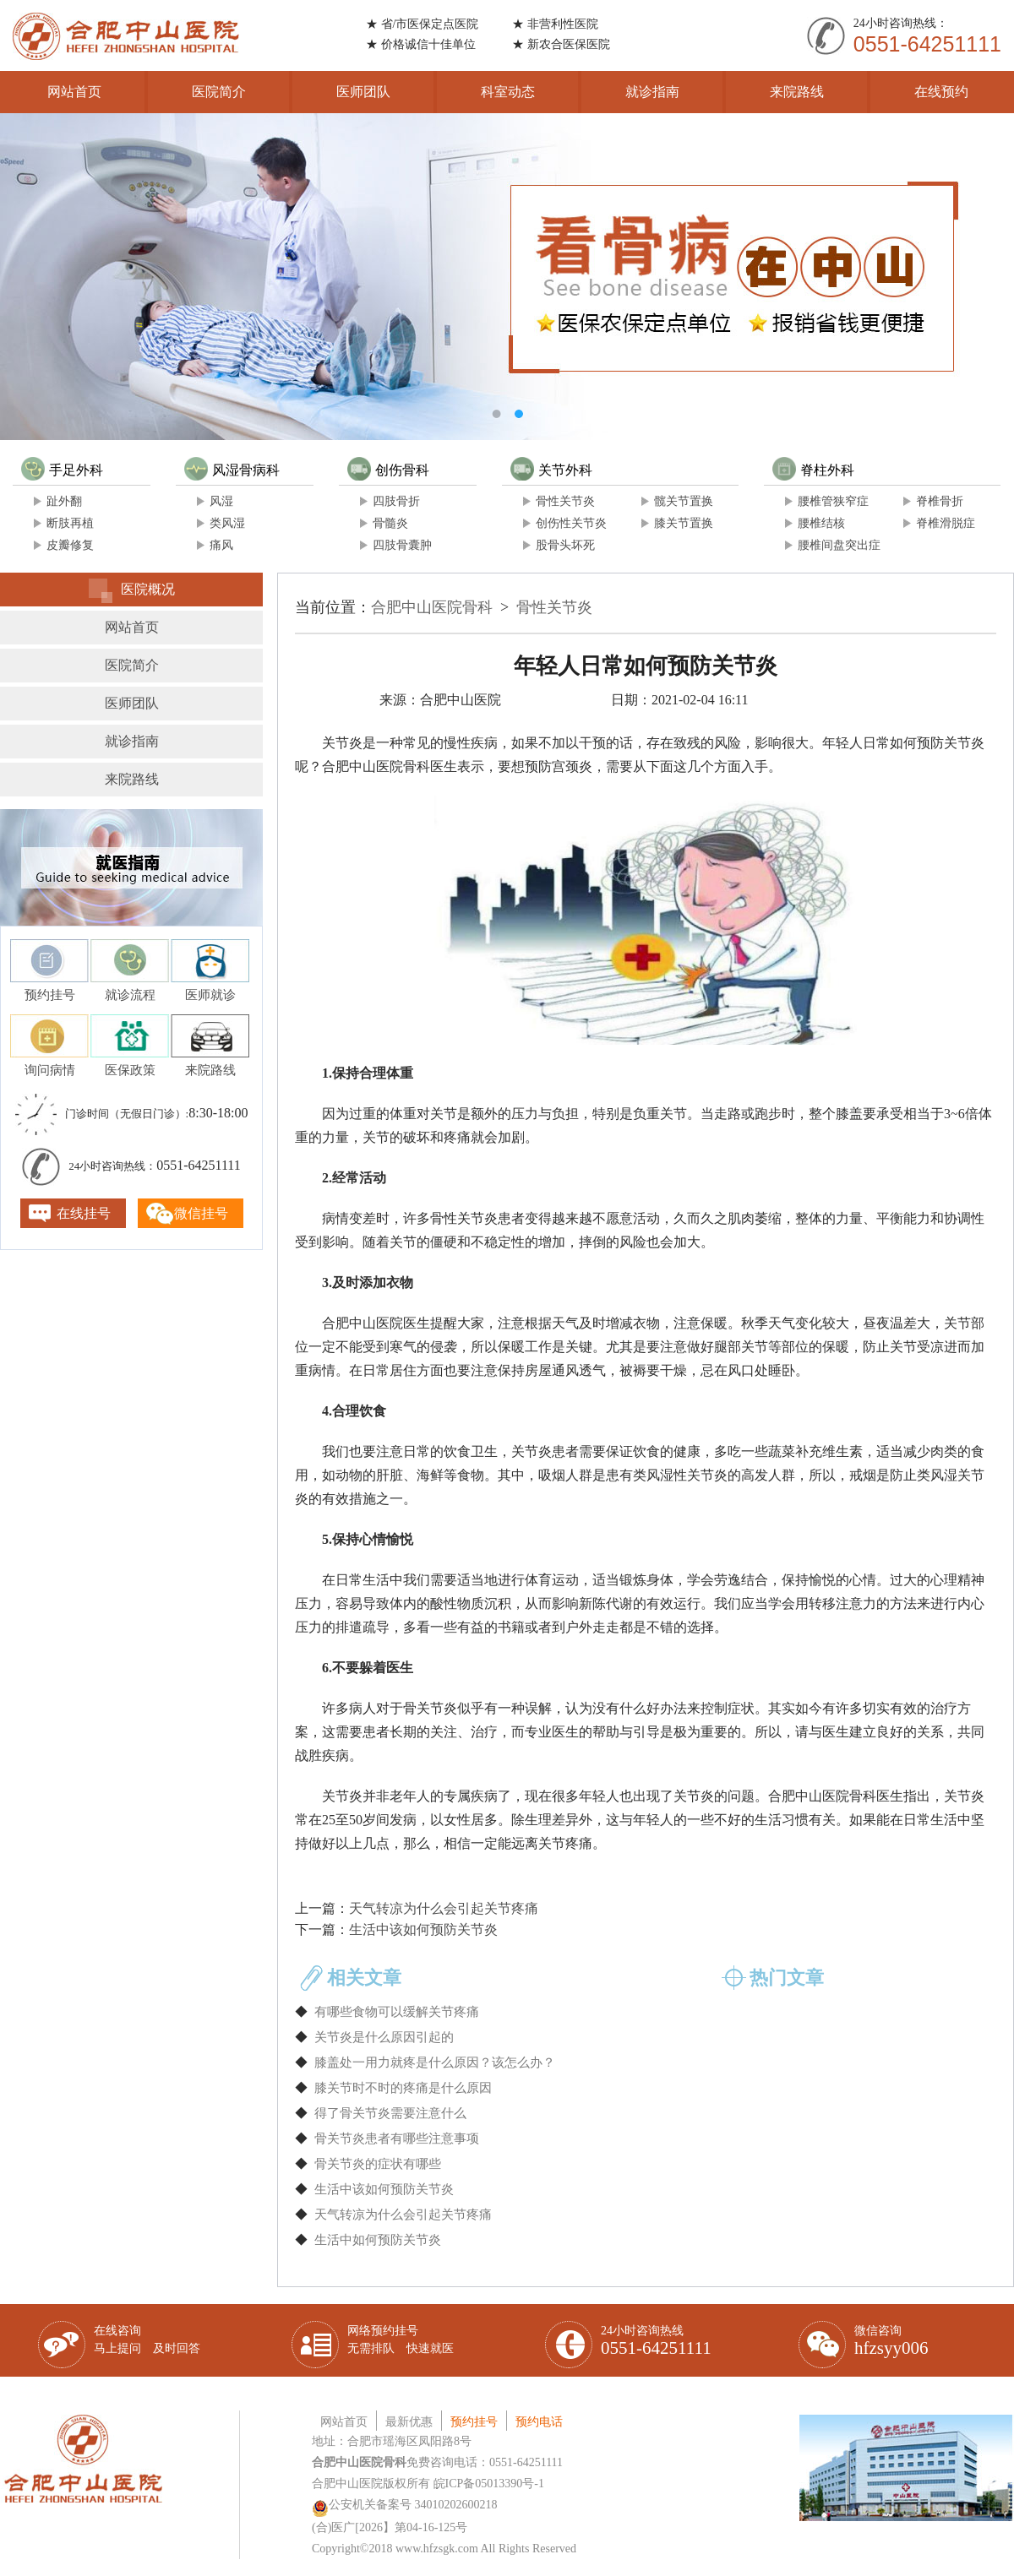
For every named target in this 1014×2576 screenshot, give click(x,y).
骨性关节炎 (565, 501)
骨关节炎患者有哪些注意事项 (396, 2138)
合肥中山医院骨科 (432, 607)
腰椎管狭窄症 (833, 501)
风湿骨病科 (232, 470)
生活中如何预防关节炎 (377, 2240)
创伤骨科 (388, 470)
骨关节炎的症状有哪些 (377, 2164)
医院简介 (219, 91)
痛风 (221, 545)
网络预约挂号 (400, 2339)
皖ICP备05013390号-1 (488, 2483)
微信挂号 (201, 1213)
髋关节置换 (683, 501)
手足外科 (62, 470)
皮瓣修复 (70, 545)
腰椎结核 (821, 523)
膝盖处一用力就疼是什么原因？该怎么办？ (434, 2062)
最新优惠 (409, 2422)
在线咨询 (147, 2339)
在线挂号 (84, 1213)
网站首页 (74, 91)
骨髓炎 (390, 523)
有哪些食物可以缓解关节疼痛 (396, 2012)
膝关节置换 (683, 523)
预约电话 (539, 2422)
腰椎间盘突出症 (839, 545)
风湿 (221, 501)
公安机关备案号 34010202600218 (405, 2504)
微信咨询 (891, 2341)
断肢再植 (70, 523)
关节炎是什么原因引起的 (384, 2037)
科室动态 (508, 91)
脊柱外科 (813, 470)
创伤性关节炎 (571, 523)
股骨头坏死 (565, 545)
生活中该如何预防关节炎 (423, 1929)
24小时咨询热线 (656, 2341)
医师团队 (363, 91)
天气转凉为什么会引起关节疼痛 (443, 1908)
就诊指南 (652, 91)
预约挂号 (474, 2422)
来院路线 (797, 91)
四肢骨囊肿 (402, 545)
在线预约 (941, 91)
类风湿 (227, 523)
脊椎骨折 (939, 501)
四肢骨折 (396, 501)
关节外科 (551, 470)
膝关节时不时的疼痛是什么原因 (403, 2088)
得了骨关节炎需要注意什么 (390, 2113)
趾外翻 (64, 501)
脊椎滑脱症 (945, 523)
